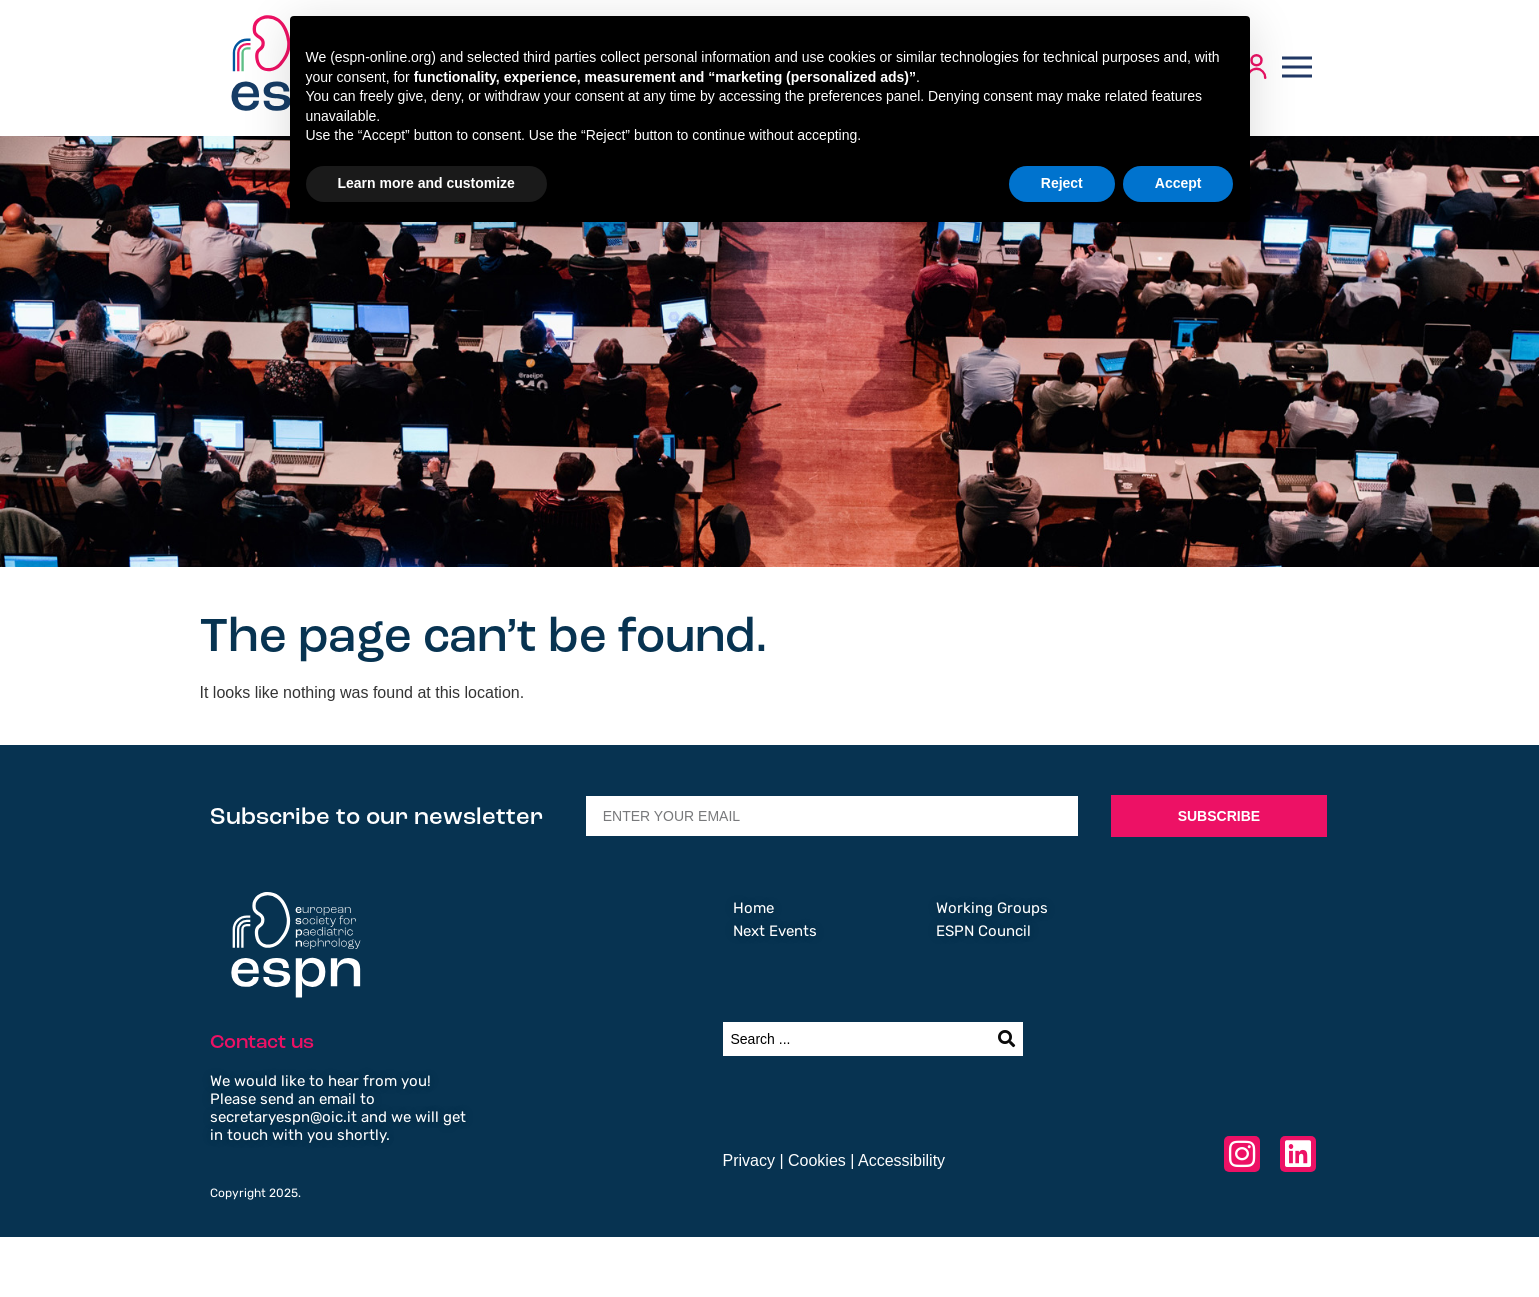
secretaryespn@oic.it (283, 1117)
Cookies (817, 1160)
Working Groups (992, 908)
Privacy (749, 1160)
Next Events (775, 931)
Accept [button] (1178, 183)
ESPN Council (983, 931)
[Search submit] (1006, 1039)
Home (753, 908)
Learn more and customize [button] (426, 183)
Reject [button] (1062, 183)
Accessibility (901, 1160)
